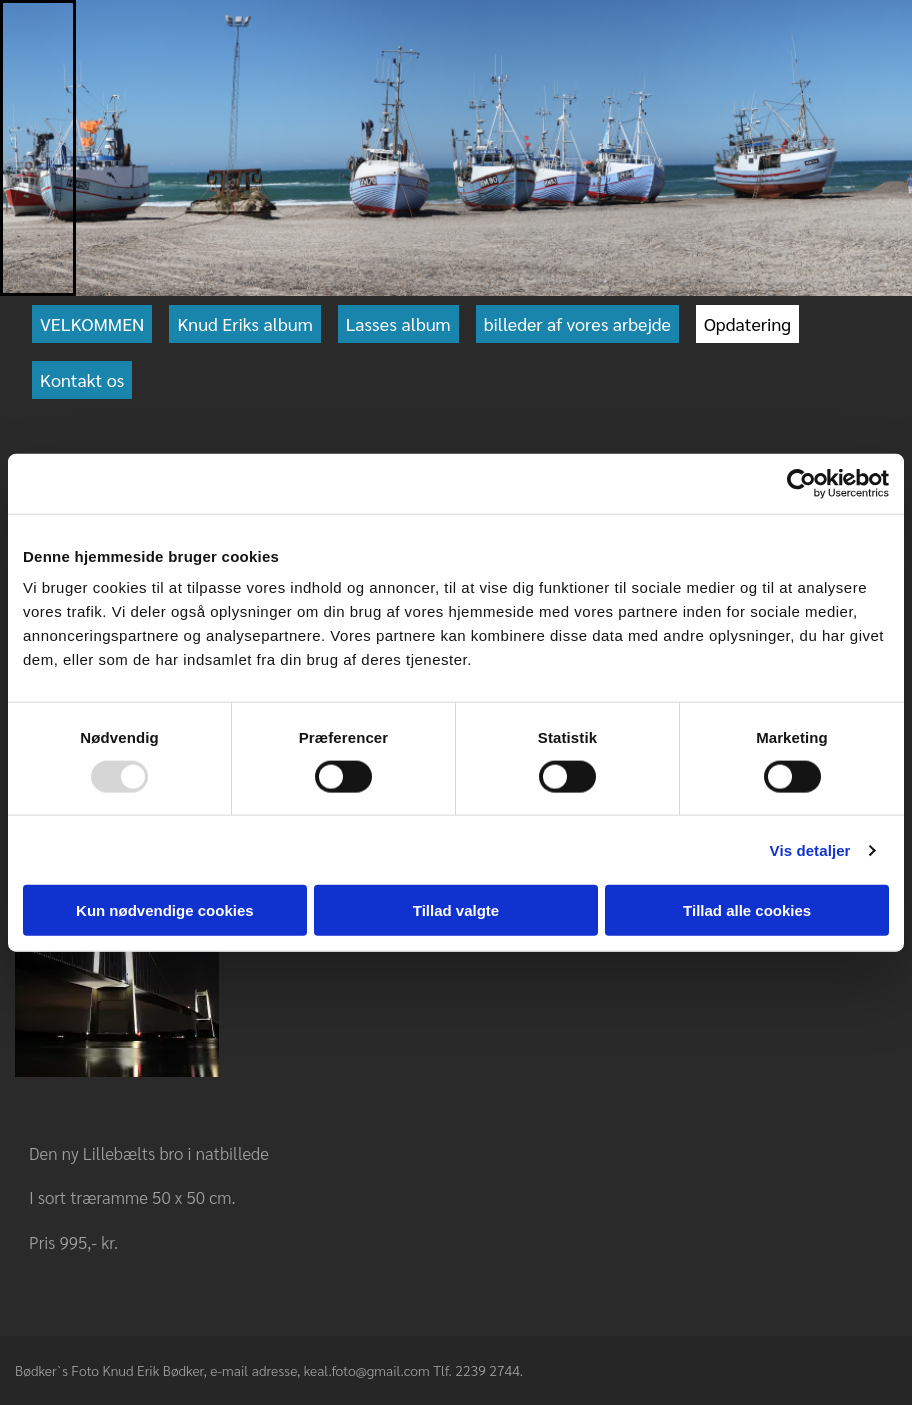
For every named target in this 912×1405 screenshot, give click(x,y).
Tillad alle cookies (747, 910)
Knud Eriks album (244, 323)
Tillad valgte (456, 910)
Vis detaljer (810, 849)
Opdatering (747, 323)
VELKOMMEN (92, 323)
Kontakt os (82, 379)
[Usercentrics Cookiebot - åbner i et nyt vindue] (801, 483)
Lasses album (398, 323)
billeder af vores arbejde (577, 323)
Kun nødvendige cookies (165, 910)
